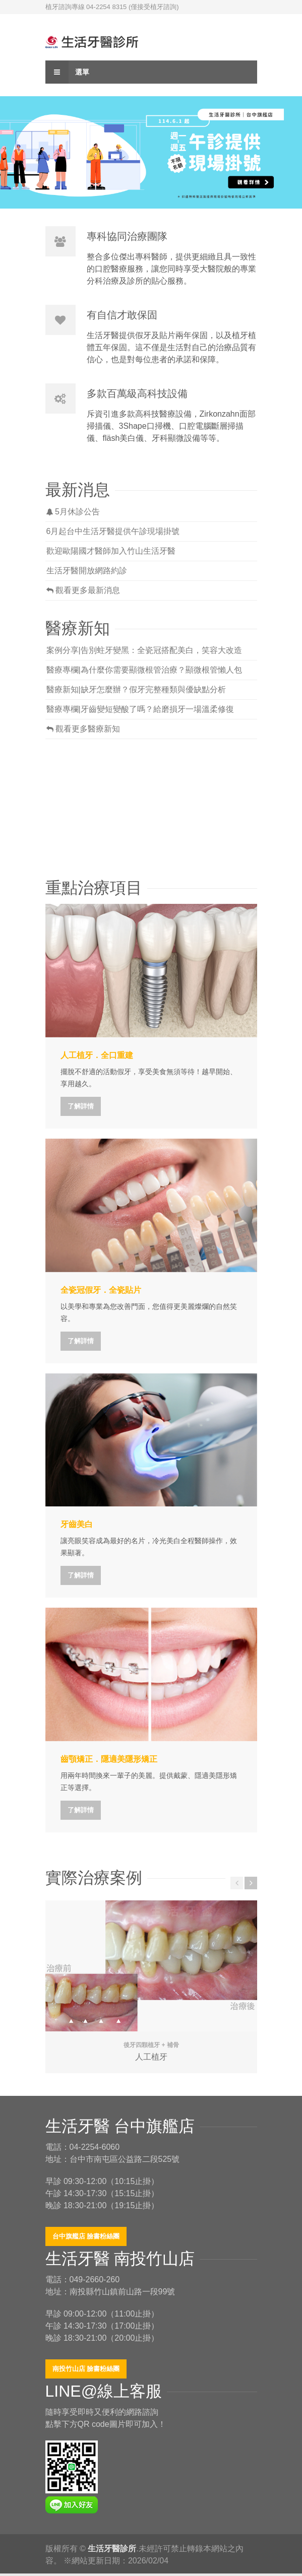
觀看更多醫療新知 (83, 728)
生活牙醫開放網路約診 (86, 570)
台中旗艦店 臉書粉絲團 (86, 2236)
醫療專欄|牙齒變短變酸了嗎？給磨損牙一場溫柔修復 (140, 709)
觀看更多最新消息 (83, 590)
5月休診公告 (73, 511)
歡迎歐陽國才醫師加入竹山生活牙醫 (110, 551)
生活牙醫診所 (112, 2548)
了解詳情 (81, 1106)
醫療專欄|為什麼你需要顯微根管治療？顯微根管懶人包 (144, 670)
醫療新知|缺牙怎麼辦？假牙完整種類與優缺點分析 (136, 689)
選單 (67, 72)
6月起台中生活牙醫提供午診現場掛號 (113, 531)
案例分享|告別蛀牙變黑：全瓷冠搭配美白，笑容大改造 (144, 650)
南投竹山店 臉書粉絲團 (86, 2368)
